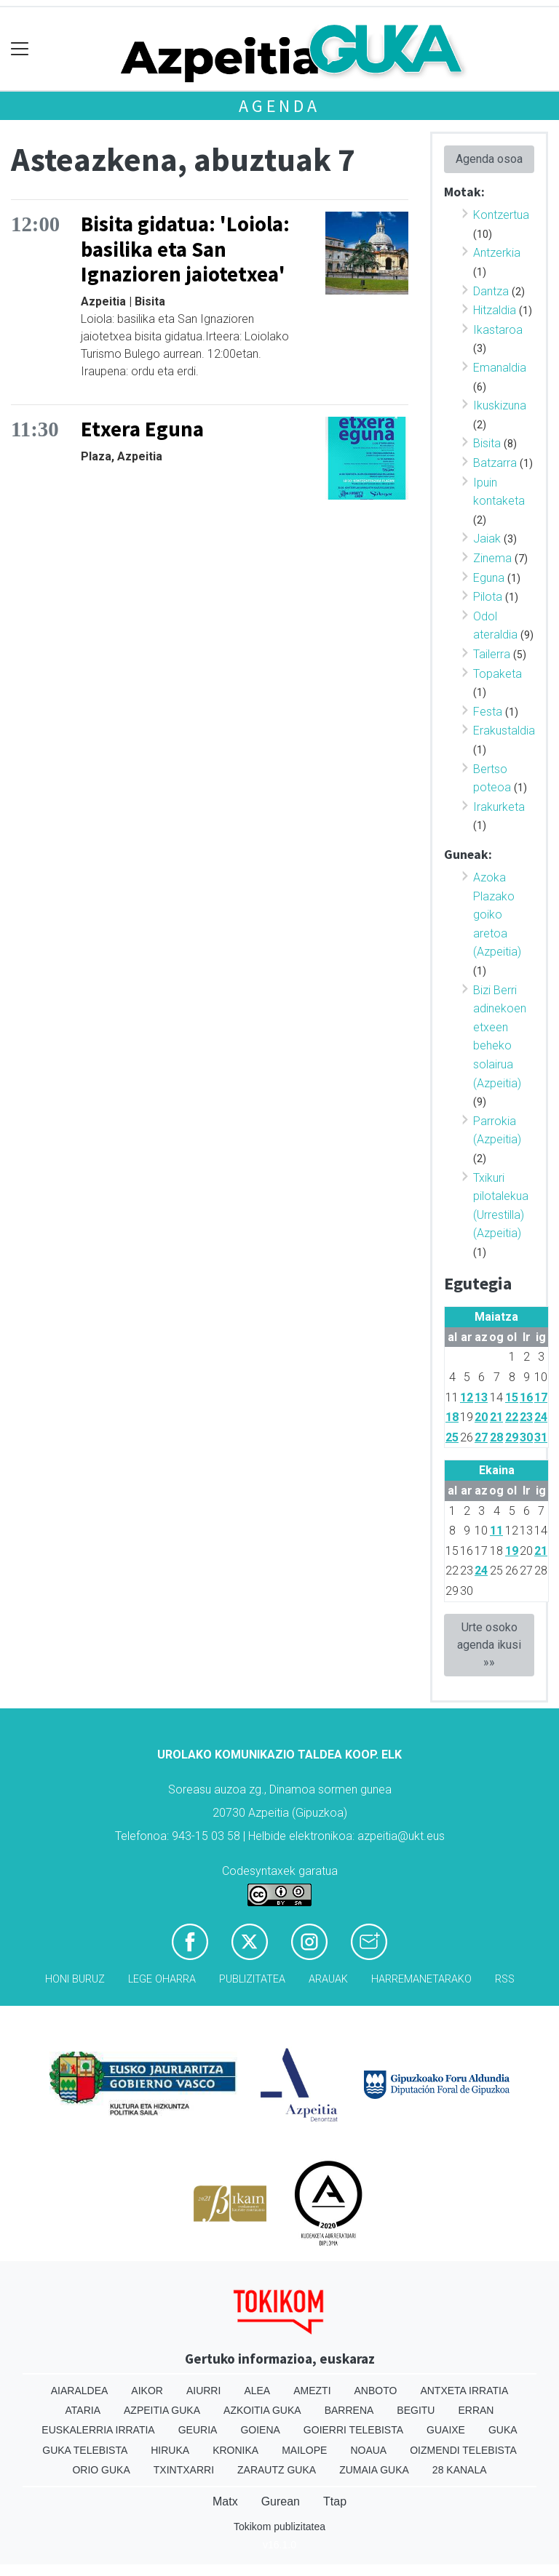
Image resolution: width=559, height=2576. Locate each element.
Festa (487, 712)
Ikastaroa (498, 330)
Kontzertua (501, 215)
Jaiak (487, 538)
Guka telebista (84, 2450)
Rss (505, 1979)
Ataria (83, 2410)
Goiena (260, 2430)
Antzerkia (496, 253)
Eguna (488, 578)
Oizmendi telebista (463, 2450)
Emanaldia (499, 368)
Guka (503, 2430)
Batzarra (495, 463)
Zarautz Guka (276, 2470)
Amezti (311, 2390)
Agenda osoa (489, 159)
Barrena (349, 2410)
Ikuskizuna (499, 405)
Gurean (280, 2501)
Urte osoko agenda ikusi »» (489, 1644)
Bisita (487, 443)
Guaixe (446, 2430)
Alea (257, 2390)
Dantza (491, 291)
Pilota (487, 597)
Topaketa (497, 674)
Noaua (368, 2450)
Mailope (304, 2450)
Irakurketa (499, 807)
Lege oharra (162, 1979)
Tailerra (491, 654)
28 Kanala (459, 2470)
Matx (225, 2501)
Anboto (375, 2390)
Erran (475, 2410)
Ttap (334, 2501)
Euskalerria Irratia (97, 2430)
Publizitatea (252, 1979)
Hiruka (170, 2450)
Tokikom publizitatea (279, 2526)
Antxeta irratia (464, 2390)
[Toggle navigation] (20, 49)
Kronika (235, 2450)
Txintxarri (184, 2470)
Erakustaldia (504, 730)
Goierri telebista (353, 2430)
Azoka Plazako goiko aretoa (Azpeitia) (497, 915)
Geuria (198, 2430)
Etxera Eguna (142, 429)
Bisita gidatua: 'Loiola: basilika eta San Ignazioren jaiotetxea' (185, 249)
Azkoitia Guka (262, 2410)
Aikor (147, 2390)
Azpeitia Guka (162, 2410)
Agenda (279, 106)
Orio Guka (101, 2470)
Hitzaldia (494, 310)
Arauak (328, 1979)
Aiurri (203, 2390)
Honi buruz (75, 1979)
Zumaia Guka (374, 2470)
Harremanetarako (421, 1979)
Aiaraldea (79, 2390)
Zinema (492, 558)
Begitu (416, 2410)
